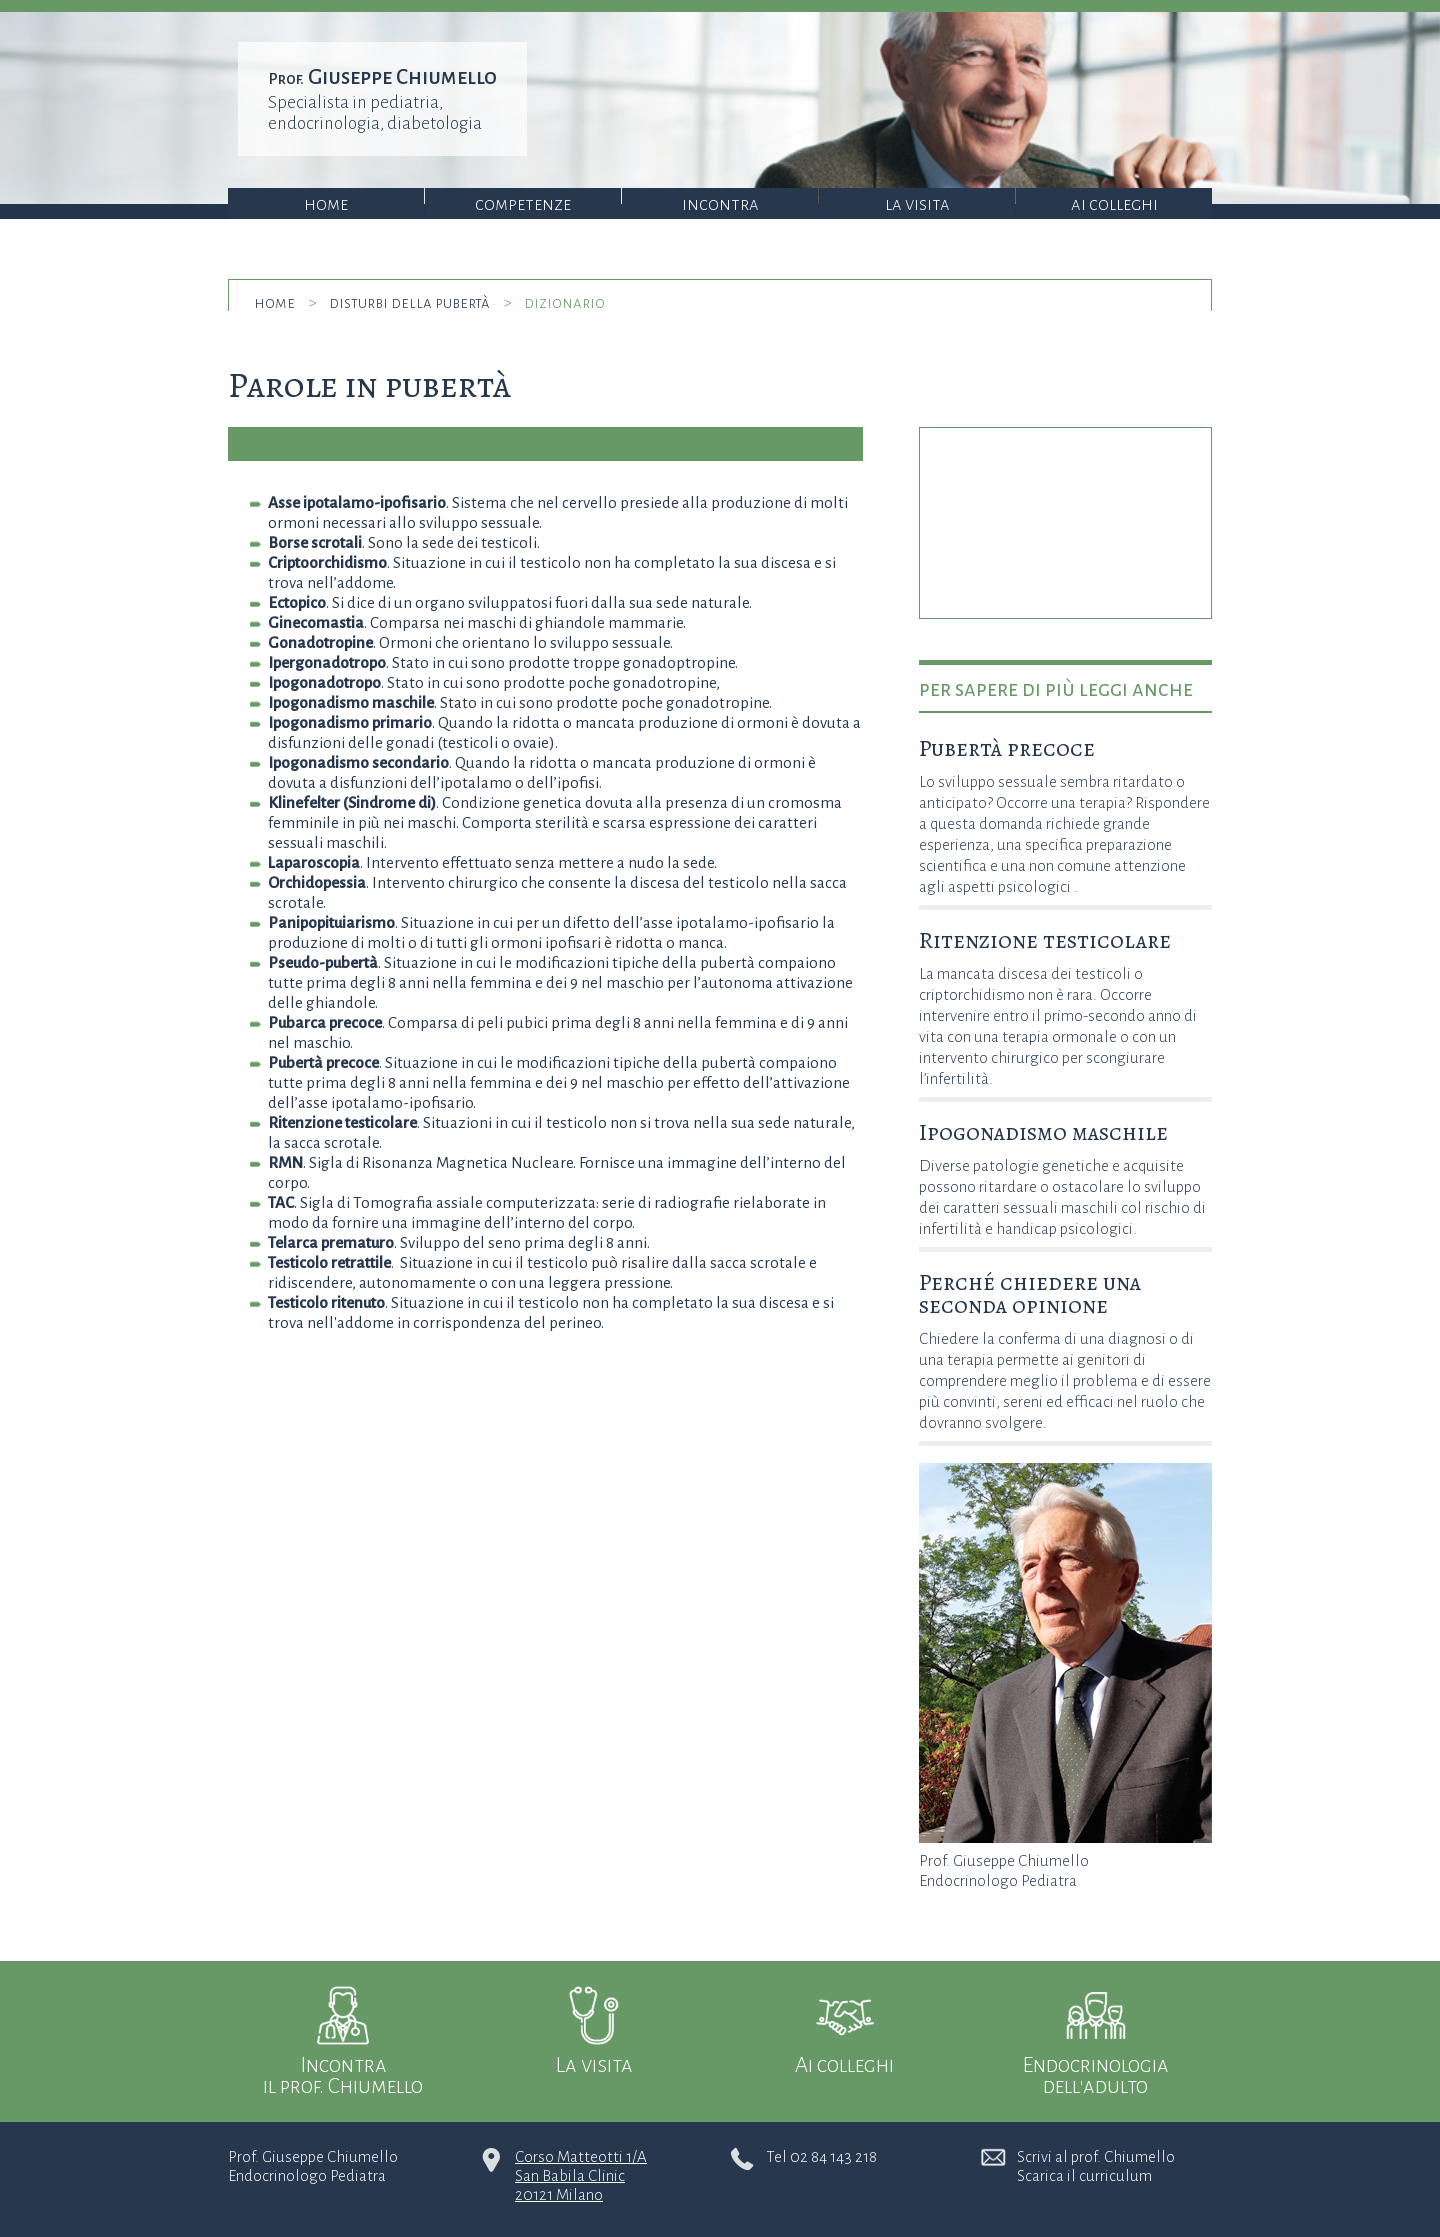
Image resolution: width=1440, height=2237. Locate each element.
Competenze (523, 204)
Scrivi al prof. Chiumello (1096, 2156)
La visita (917, 204)
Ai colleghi (1114, 204)
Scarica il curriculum (1084, 2175)
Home (326, 204)
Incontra (720, 204)
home (274, 302)
